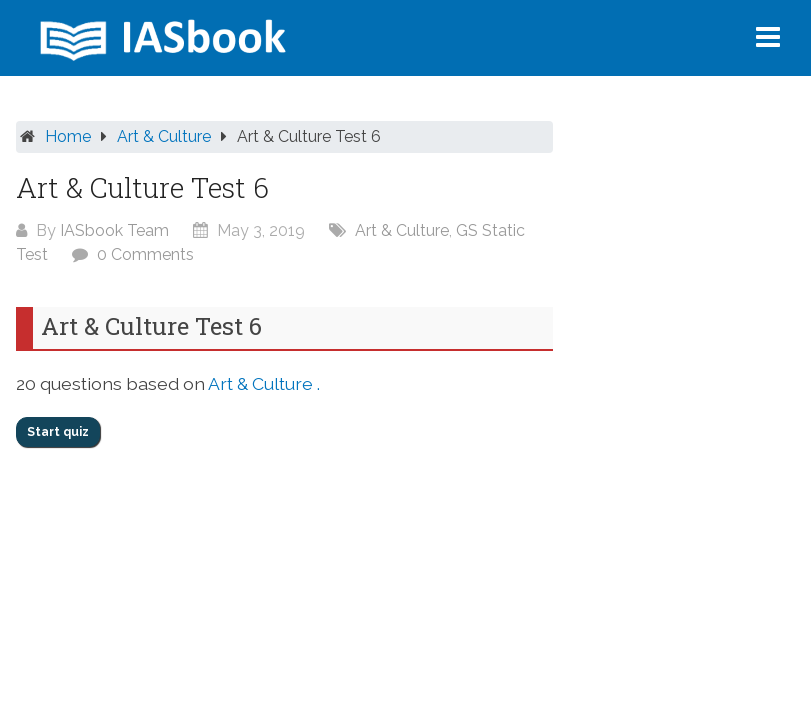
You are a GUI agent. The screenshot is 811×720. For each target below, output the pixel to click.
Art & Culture (164, 136)
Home (68, 136)
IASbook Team (114, 230)
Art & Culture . (264, 383)
